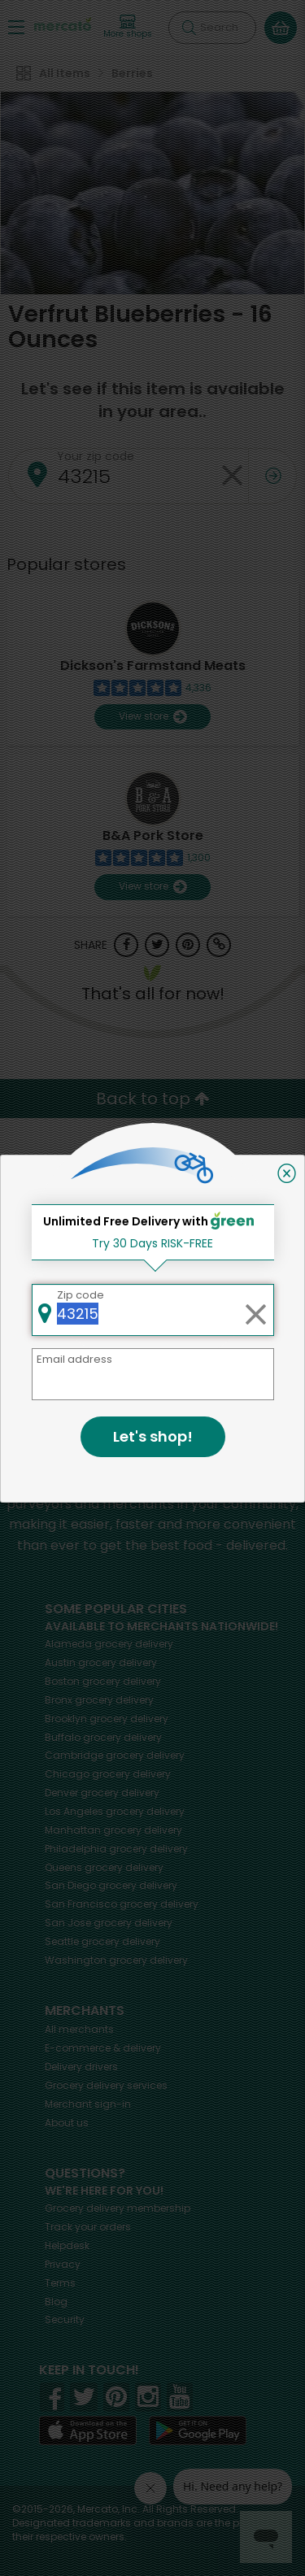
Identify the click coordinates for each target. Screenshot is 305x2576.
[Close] (286, 1173)
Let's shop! (153, 1436)
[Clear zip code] (255, 1310)
